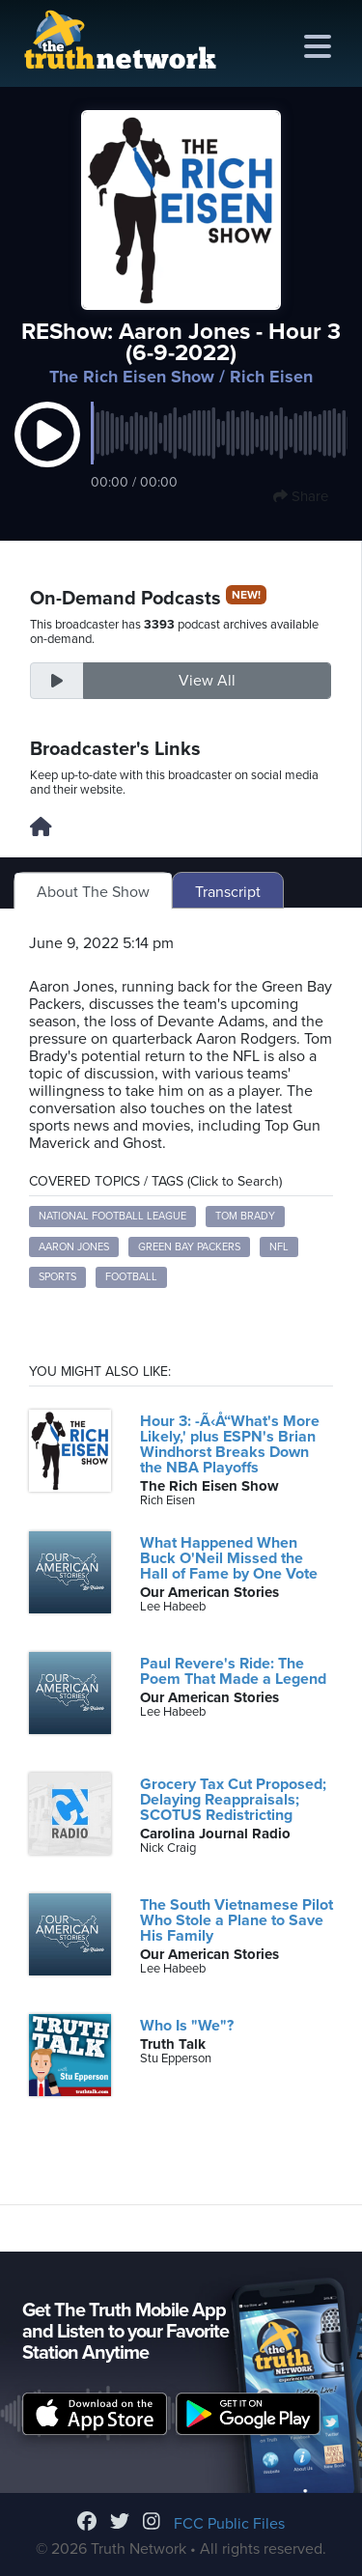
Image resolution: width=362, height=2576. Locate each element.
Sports (57, 1277)
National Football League (112, 1216)
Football (131, 1277)
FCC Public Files (229, 2524)
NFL (279, 1247)
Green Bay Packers (189, 1247)
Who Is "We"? (187, 2025)
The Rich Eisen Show (131, 376)
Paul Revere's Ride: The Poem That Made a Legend (233, 1671)
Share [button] (300, 496)
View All (207, 680)
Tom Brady (245, 1216)
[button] (47, 454)
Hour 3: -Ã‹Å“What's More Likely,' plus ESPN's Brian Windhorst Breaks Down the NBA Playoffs (230, 1444)
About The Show (93, 892)
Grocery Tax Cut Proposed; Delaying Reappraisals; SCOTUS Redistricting (233, 1800)
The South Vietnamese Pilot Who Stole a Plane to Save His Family (236, 1920)
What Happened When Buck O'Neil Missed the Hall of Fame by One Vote (229, 1558)
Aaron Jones (74, 1247)
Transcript (228, 892)
